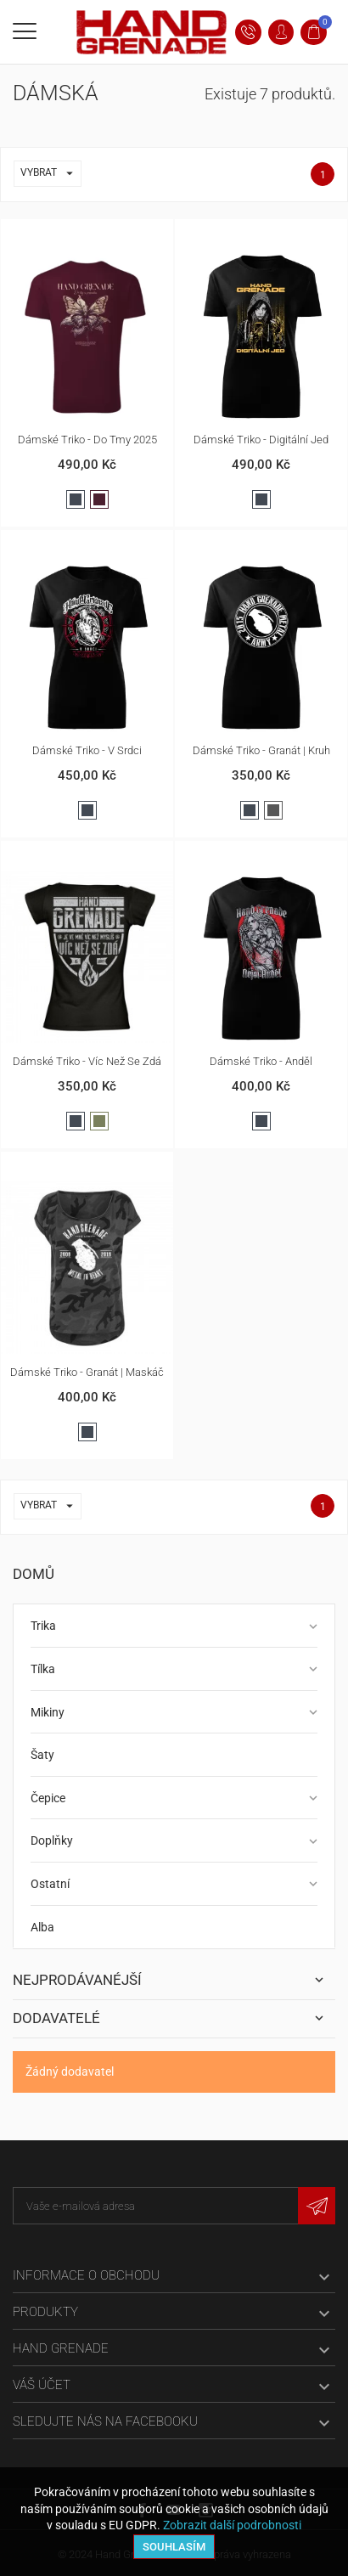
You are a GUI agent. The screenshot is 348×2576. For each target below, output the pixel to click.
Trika (43, 1625)
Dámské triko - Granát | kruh (261, 750)
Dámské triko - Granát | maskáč (87, 1372)
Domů (33, 1573)
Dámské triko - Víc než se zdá (87, 1061)
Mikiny (48, 1712)
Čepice (48, 1798)
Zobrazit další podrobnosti (232, 2525)
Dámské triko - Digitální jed (261, 439)
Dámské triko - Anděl (261, 1061)
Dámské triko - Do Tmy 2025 (87, 439)
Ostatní (50, 1884)
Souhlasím (174, 2546)
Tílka (43, 1669)
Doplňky (52, 1840)
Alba (42, 1927)
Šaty (42, 1754)
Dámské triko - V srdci (87, 750)
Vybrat (50, 173)
